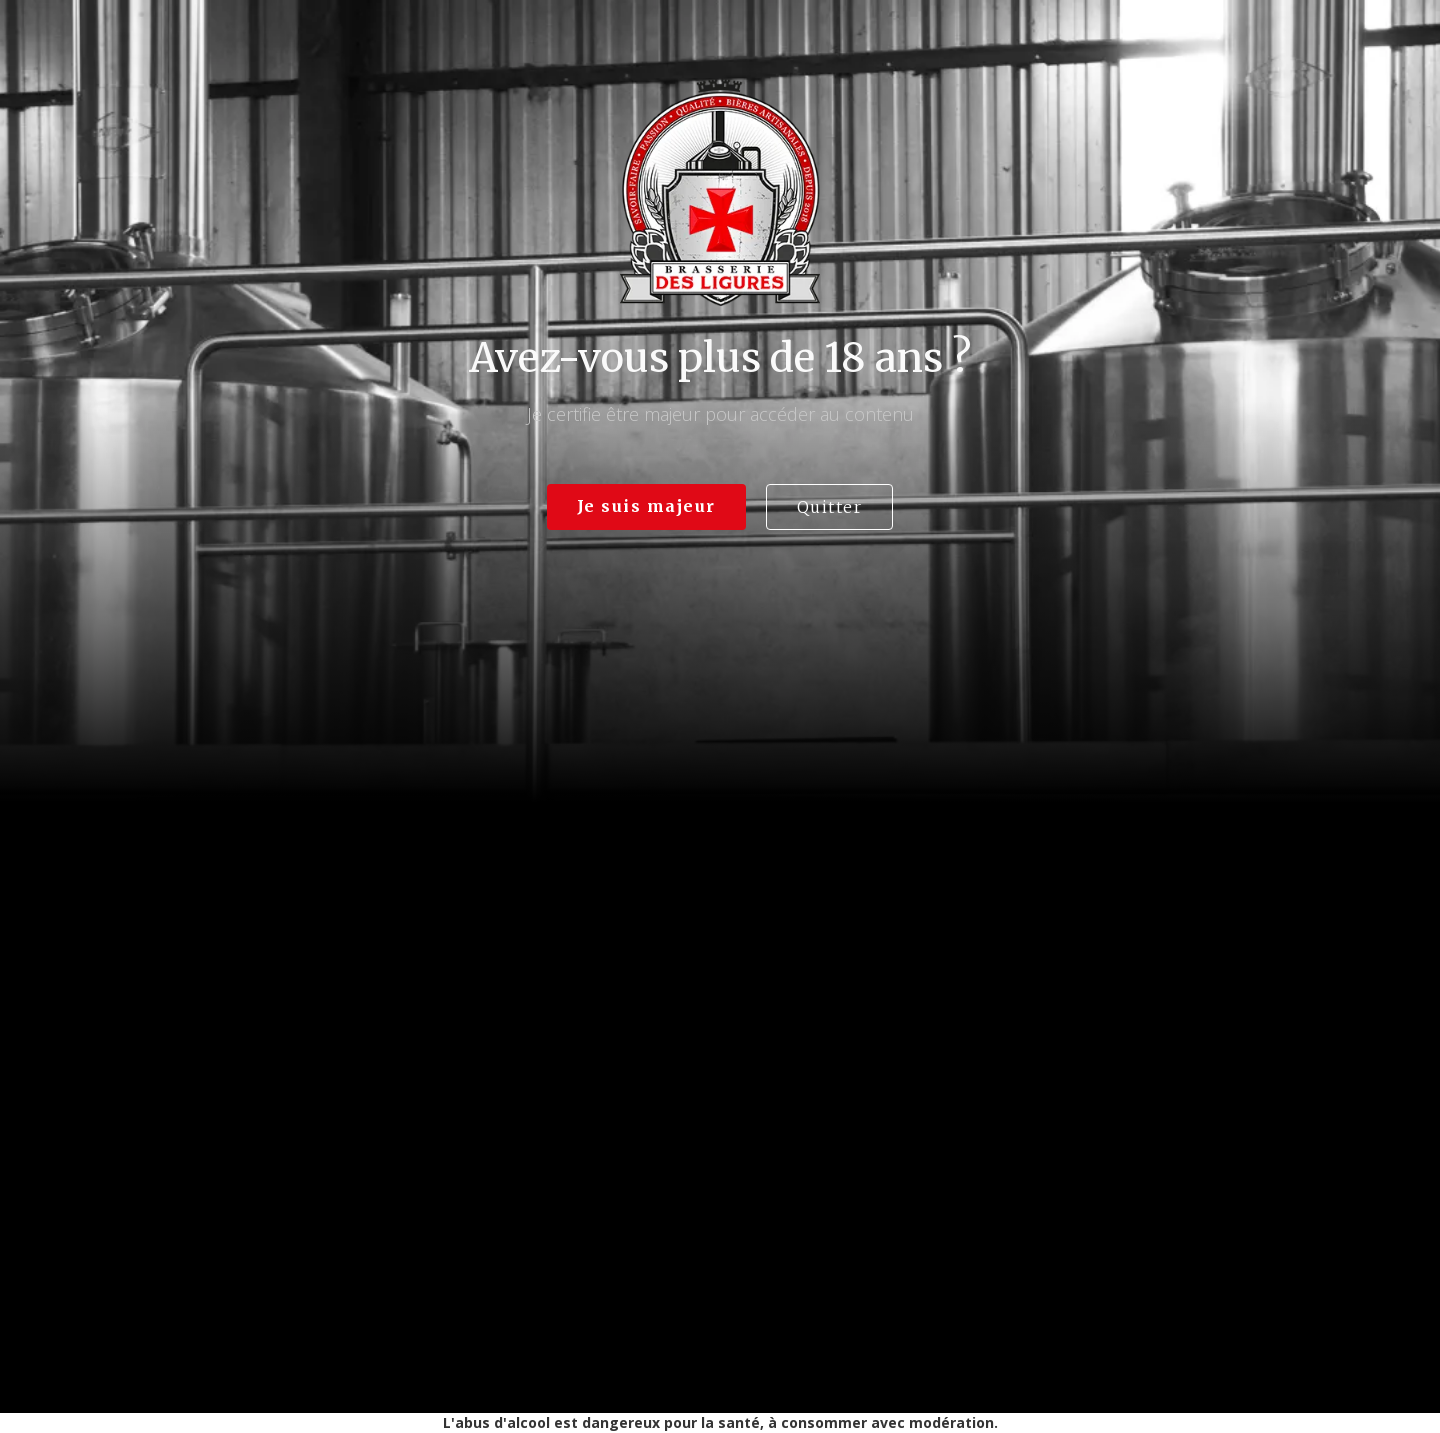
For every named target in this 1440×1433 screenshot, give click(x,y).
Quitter (830, 507)
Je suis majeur (646, 506)
